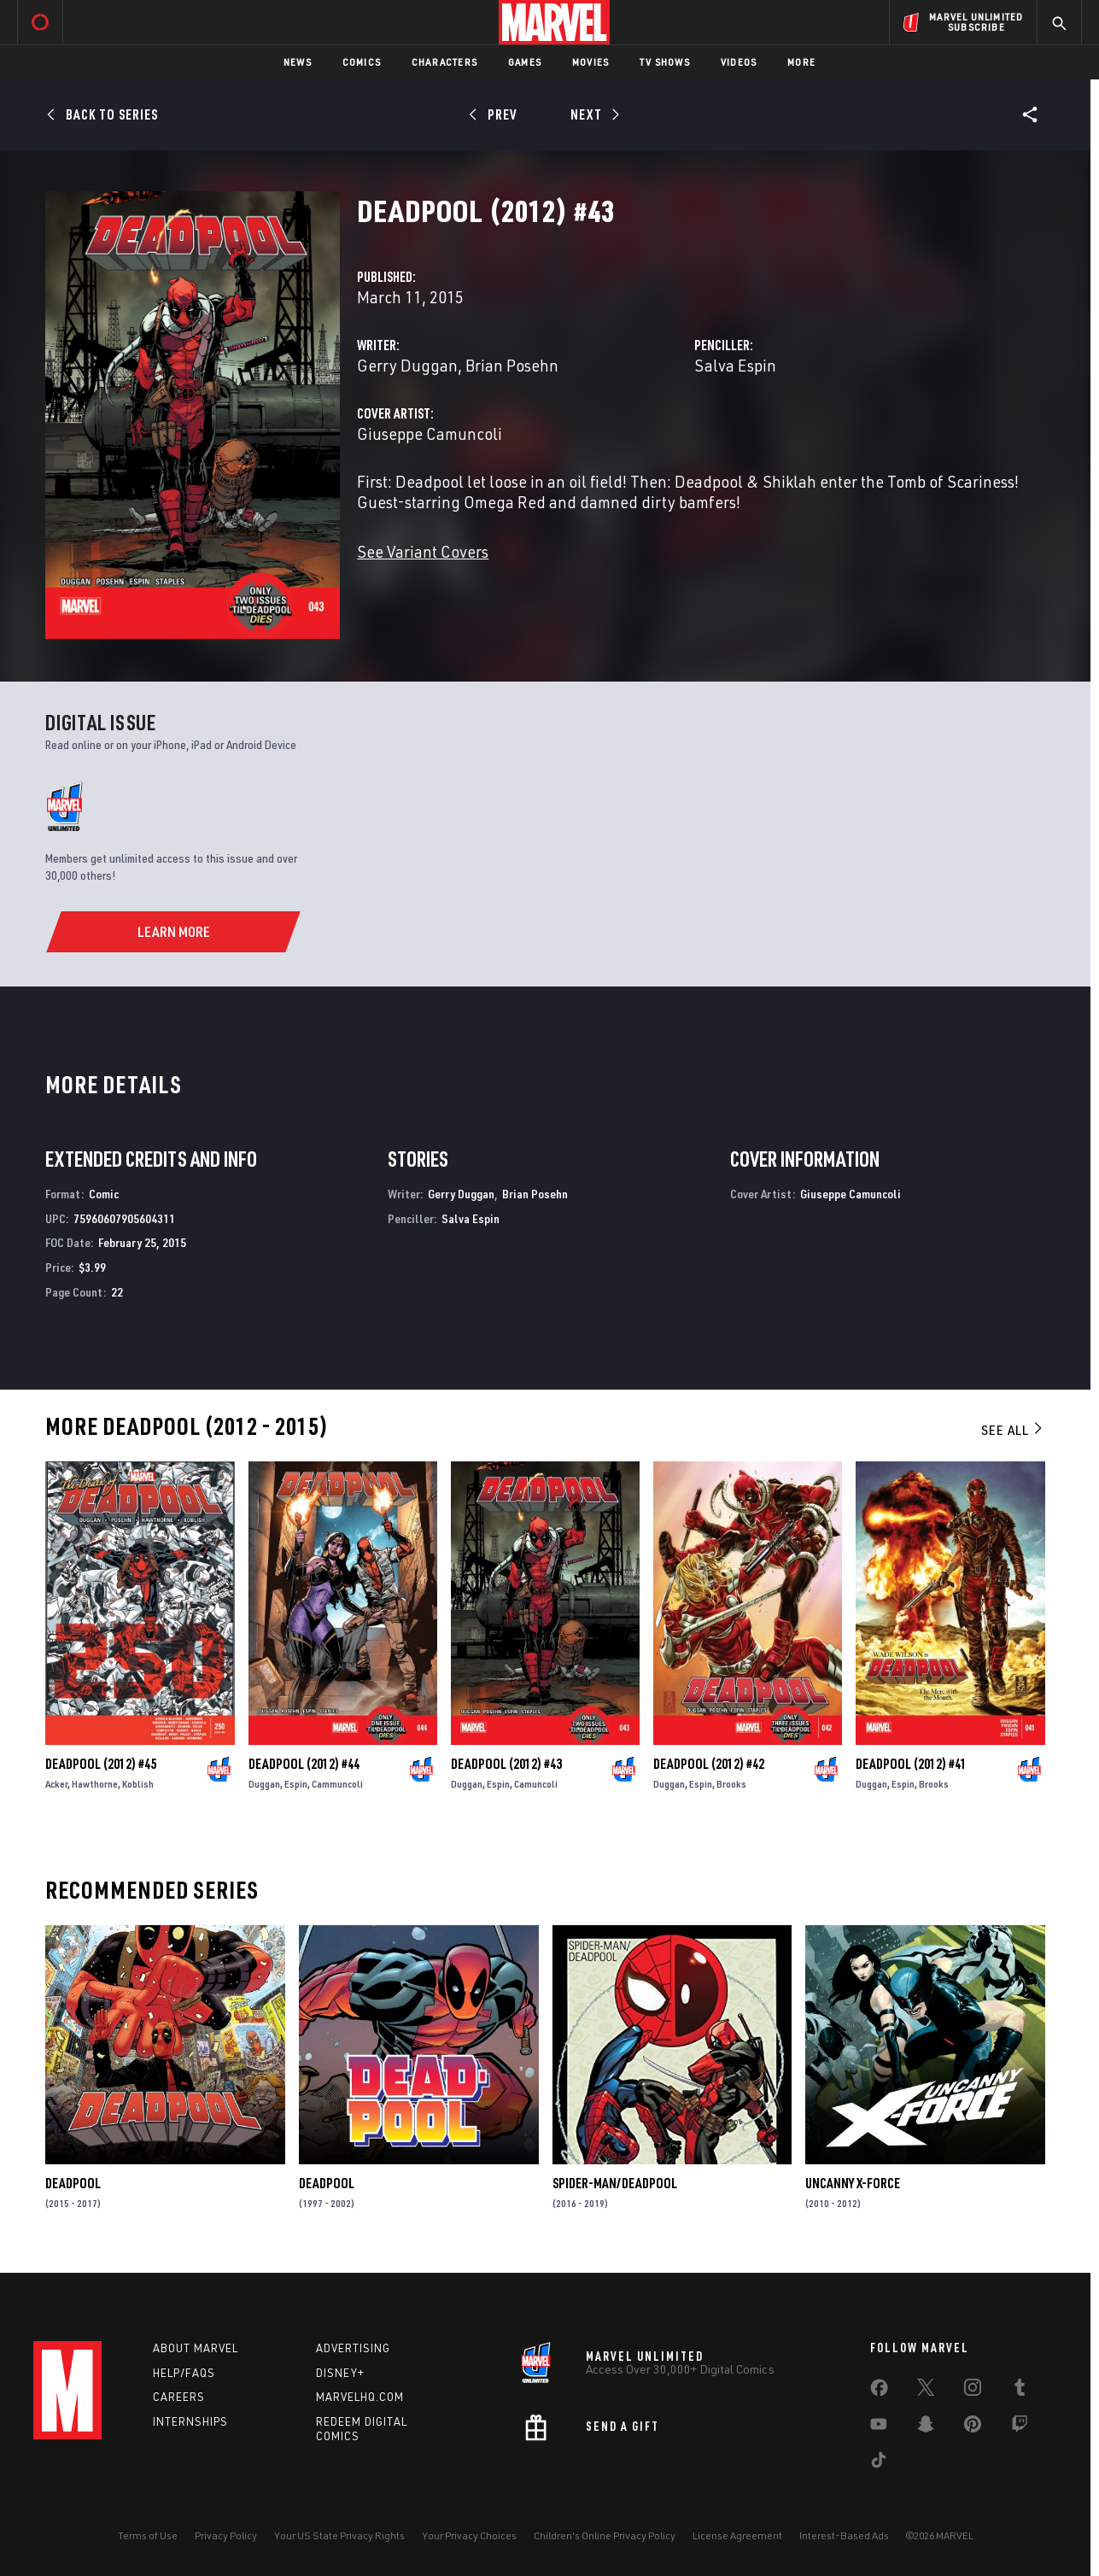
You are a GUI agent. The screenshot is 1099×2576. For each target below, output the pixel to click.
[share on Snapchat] (925, 2427)
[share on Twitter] (925, 2390)
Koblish (138, 1783)
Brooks (731, 1783)
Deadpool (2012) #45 (100, 1763)
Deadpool (73, 2183)
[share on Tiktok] (878, 2463)
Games (524, 62)
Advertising (353, 2348)
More (801, 62)
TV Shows (665, 62)
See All (1012, 1429)
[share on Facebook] (879, 2391)
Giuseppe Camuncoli (429, 433)
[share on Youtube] (878, 2427)
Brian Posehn (511, 365)
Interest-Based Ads (844, 2535)
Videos (739, 62)
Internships (190, 2421)
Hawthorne (95, 1783)
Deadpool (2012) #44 (304, 1763)
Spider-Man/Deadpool (614, 2183)
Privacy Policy (226, 2535)
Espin (295, 1783)
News (298, 62)
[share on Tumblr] (1019, 2390)
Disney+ (340, 2373)
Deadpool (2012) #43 (506, 1763)
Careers (179, 2396)
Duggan (264, 1783)
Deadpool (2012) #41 (911, 1763)
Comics (361, 62)
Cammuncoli (337, 1783)
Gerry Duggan (407, 365)
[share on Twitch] (1019, 2427)
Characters (444, 62)
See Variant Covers (422, 551)
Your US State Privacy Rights (339, 2535)
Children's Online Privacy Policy (604, 2535)
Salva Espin (735, 365)
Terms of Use (148, 2535)
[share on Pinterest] (972, 2427)
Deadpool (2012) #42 (708, 1763)
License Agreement (737, 2535)
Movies (590, 62)
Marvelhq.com (360, 2396)
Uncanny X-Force (852, 2183)
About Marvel (195, 2348)
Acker (56, 1783)
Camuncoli (536, 1783)
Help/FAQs (184, 2373)
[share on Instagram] (972, 2390)
